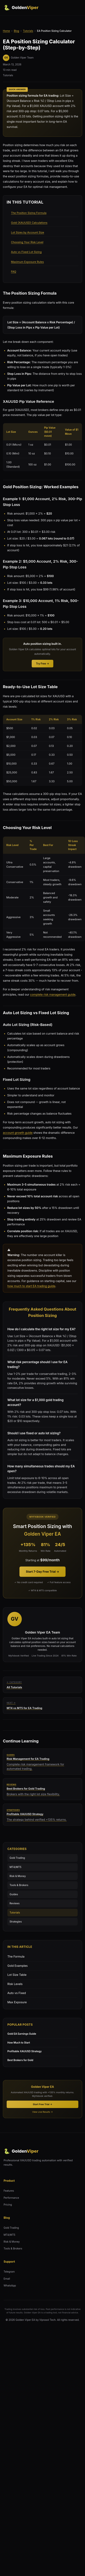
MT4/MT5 (15, 1867)
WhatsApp (10, 2285)
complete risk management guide (52, 994)
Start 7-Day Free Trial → (42, 1571)
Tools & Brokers (19, 1885)
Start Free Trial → (42, 2104)
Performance (11, 2197)
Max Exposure (17, 2002)
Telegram (9, 2271)
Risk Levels (15, 1984)
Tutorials (28, 30)
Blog (16, 30)
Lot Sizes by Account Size (27, 232)
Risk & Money (18, 1876)
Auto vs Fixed (16, 1993)
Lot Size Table (16, 1975)
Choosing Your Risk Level (27, 242)
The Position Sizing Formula (28, 213)
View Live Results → (42, 2112)
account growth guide (18, 1132)
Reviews (15, 1903)
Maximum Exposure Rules (27, 262)
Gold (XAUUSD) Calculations (29, 222)
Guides (14, 1894)
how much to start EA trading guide (31, 1286)
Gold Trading (17, 1857)
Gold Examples (17, 1965)
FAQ (13, 271)
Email (7, 2278)
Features (9, 2190)
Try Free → (42, 663)
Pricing (8, 2204)
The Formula (15, 1956)
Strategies (16, 1921)
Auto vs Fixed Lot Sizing (26, 252)
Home (6, 30)
